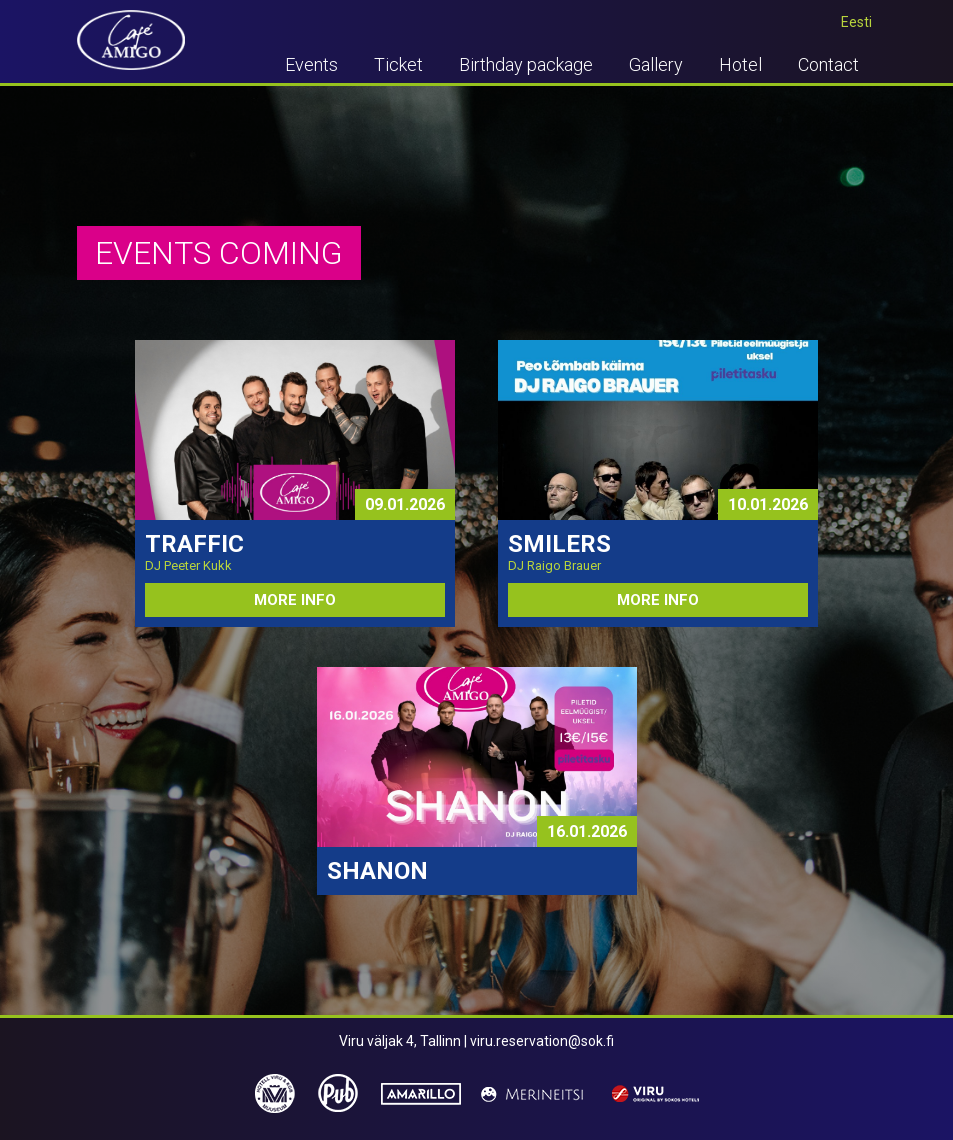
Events (311, 64)
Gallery (656, 64)
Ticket (398, 64)
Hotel (740, 64)
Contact (828, 64)
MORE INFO (295, 600)
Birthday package (526, 64)
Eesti (856, 22)
